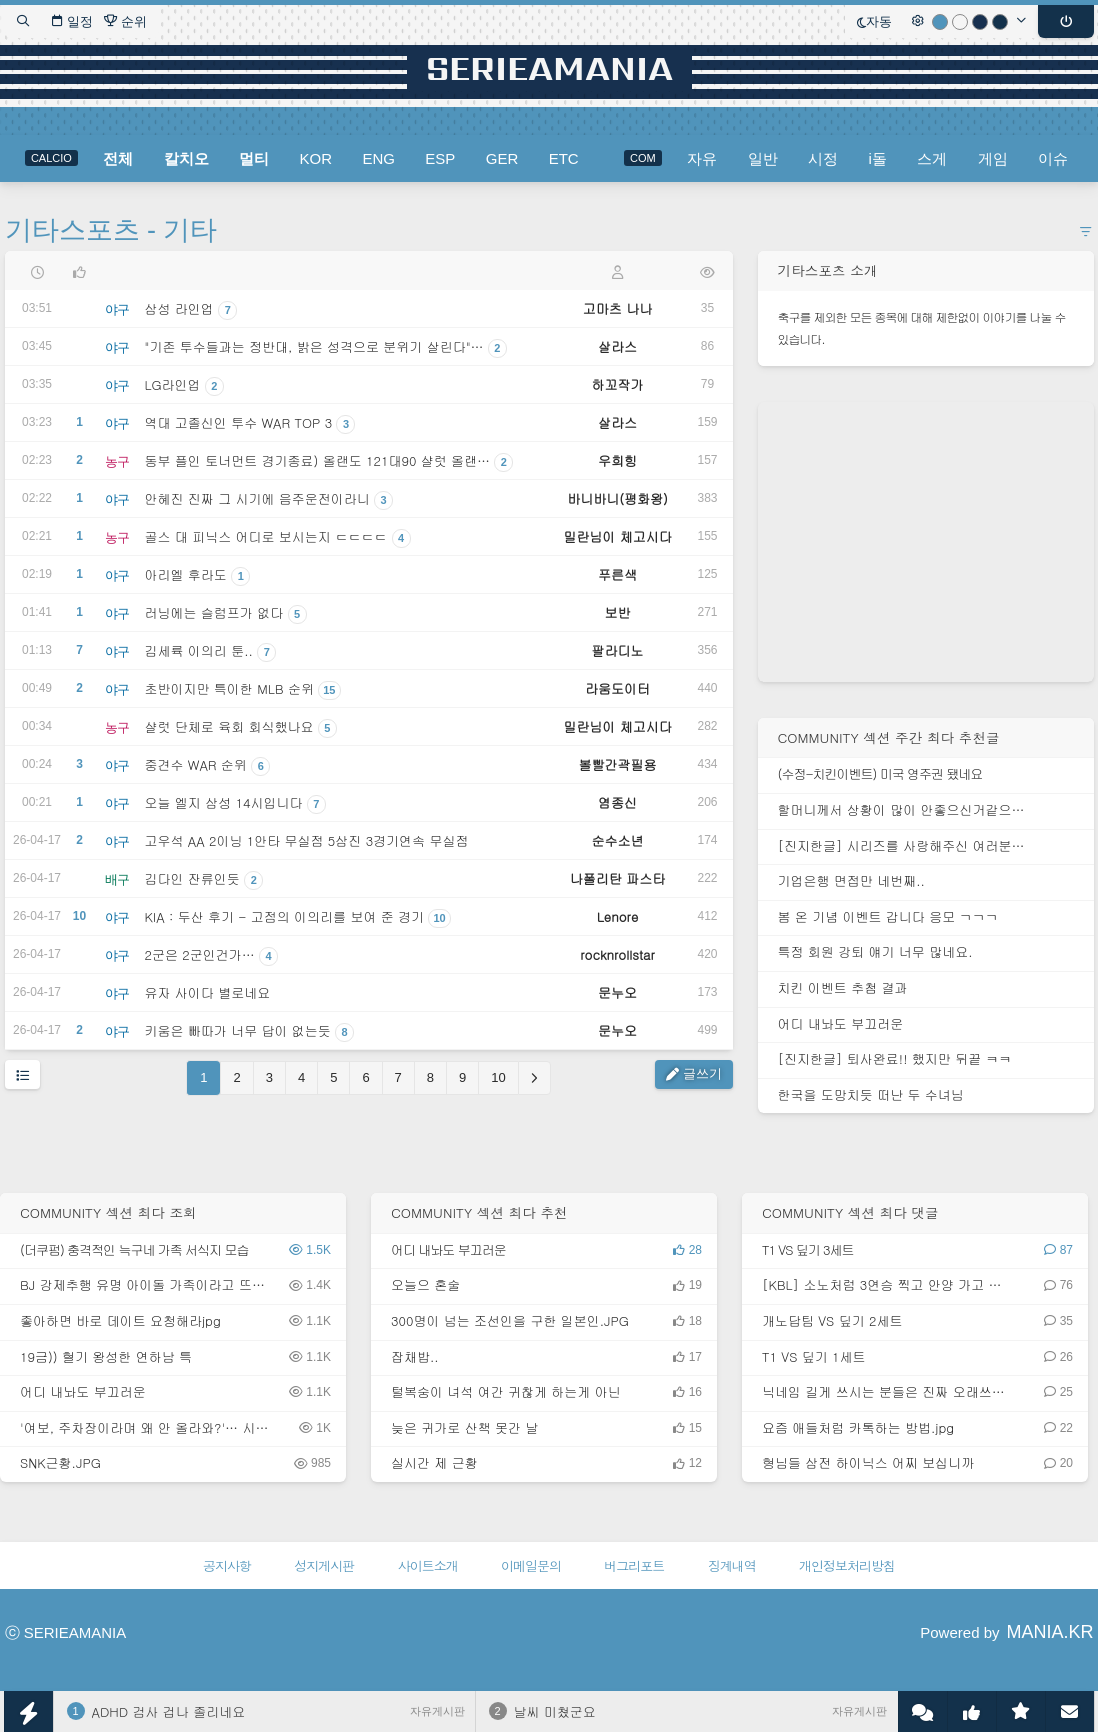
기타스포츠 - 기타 (111, 230)
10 (498, 1077)
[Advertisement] (926, 542)
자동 (874, 21)
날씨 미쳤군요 (555, 1711)
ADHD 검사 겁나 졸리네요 (169, 1711)
